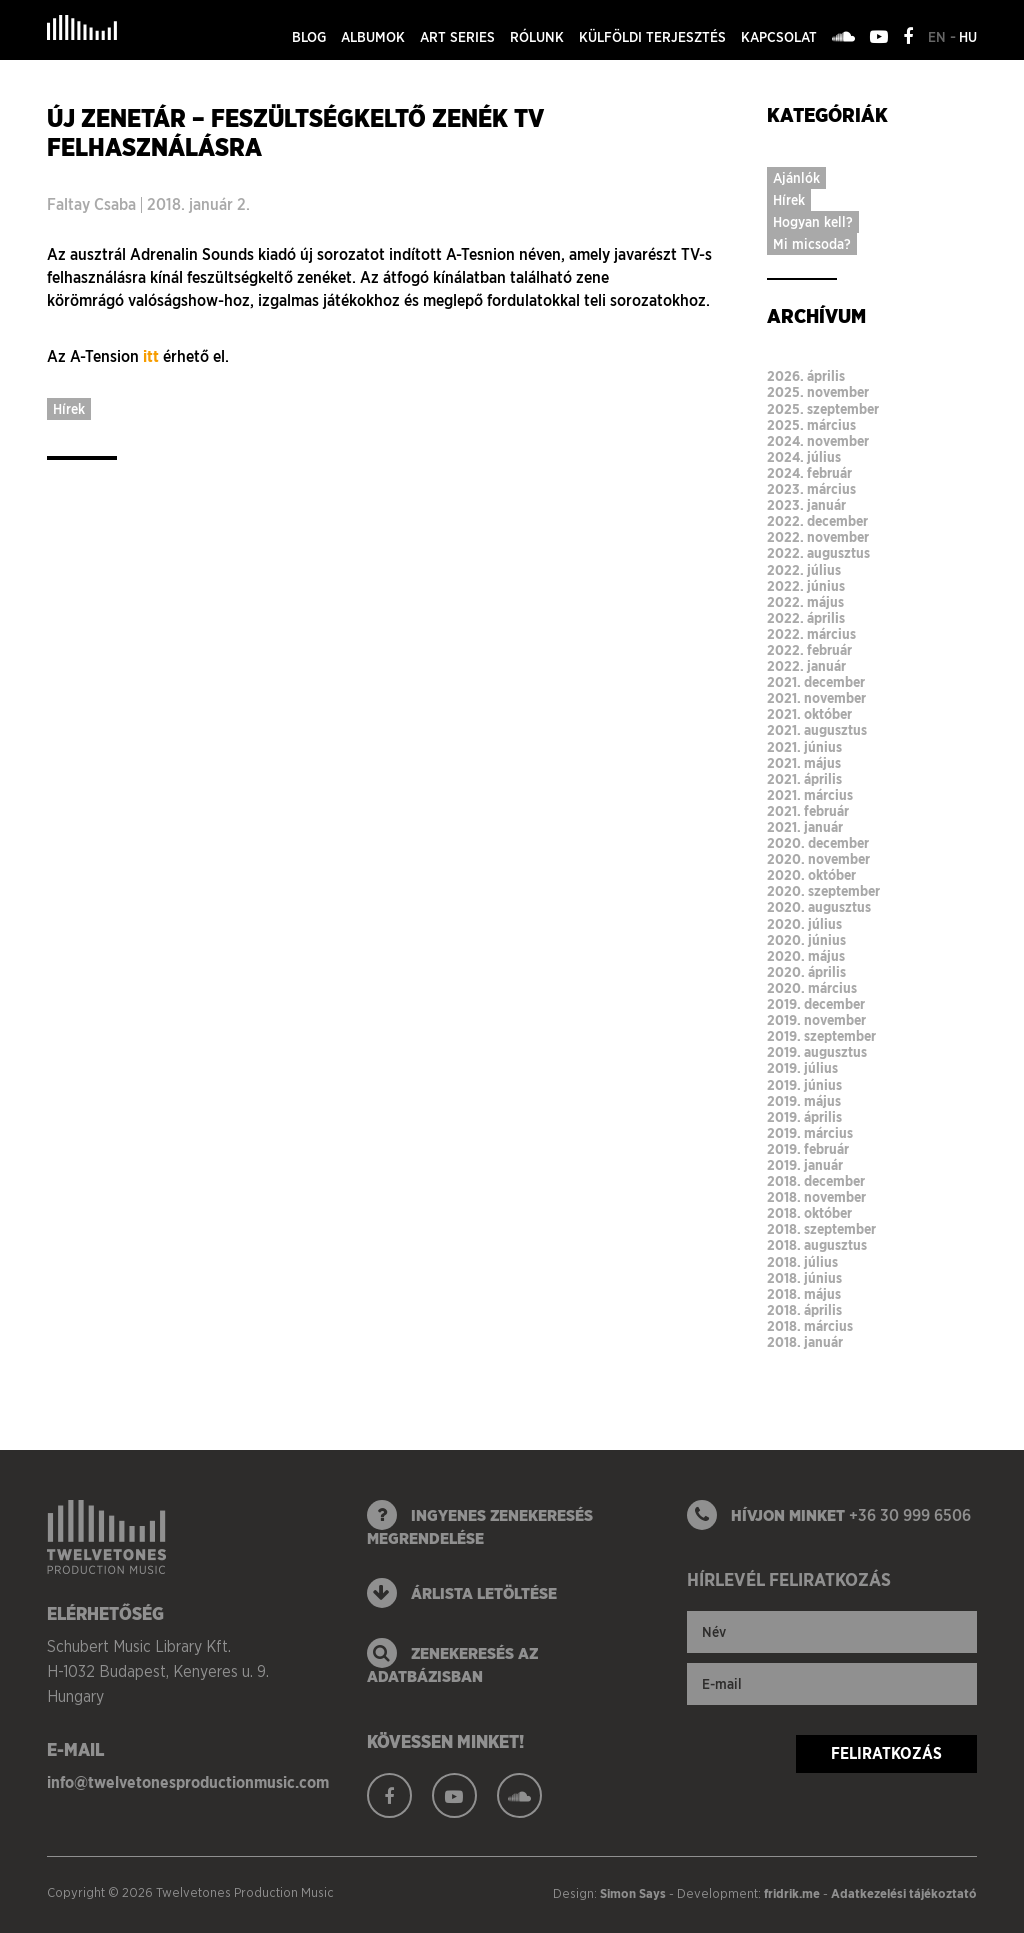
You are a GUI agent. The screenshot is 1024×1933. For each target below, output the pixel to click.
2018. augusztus (817, 1245)
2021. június (804, 747)
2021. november (816, 698)
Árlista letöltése (462, 1593)
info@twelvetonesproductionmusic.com (188, 1782)
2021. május (804, 763)
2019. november (816, 1020)
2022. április (806, 618)
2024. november (818, 441)
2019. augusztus (817, 1052)
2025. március (811, 425)
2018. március (810, 1326)
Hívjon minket (829, 1515)
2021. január (805, 827)
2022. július (804, 570)
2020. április (806, 972)
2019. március (810, 1133)
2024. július (804, 457)
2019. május (804, 1101)
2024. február (809, 473)
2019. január (805, 1165)
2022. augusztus (818, 553)
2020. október (811, 875)
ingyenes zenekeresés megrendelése (480, 1524)
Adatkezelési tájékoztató (904, 1893)
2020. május (806, 956)
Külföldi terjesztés (652, 37)
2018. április (804, 1310)
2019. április (804, 1117)
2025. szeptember (823, 409)
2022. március (811, 634)
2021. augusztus (817, 730)
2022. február (809, 650)
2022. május (805, 602)
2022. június (806, 586)
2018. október (809, 1213)
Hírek (69, 409)
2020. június (806, 940)
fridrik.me (792, 1893)
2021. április (804, 779)
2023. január (806, 505)
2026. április (806, 376)
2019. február (808, 1149)
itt (151, 356)
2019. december (816, 1004)
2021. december (816, 682)
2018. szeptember (821, 1229)
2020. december (818, 843)
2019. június (804, 1085)
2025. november (818, 392)
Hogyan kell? (813, 222)
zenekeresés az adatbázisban (452, 1662)
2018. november (816, 1197)
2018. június (804, 1278)
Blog (309, 37)
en (939, 37)
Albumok (373, 37)
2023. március (811, 489)
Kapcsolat (779, 37)
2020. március (812, 988)
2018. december (816, 1181)
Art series (457, 37)
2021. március (810, 795)
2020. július (804, 924)
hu (968, 37)
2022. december (817, 521)
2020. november (818, 859)
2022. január (806, 666)
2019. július (802, 1068)
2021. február (808, 811)
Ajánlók (796, 178)
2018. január (805, 1342)
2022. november (818, 537)
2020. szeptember (823, 891)
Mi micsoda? (812, 244)
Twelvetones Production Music (82, 28)
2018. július (802, 1262)
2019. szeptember (821, 1036)
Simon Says (633, 1893)
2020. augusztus (819, 907)
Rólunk (537, 37)
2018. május (804, 1294)
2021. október (809, 714)
